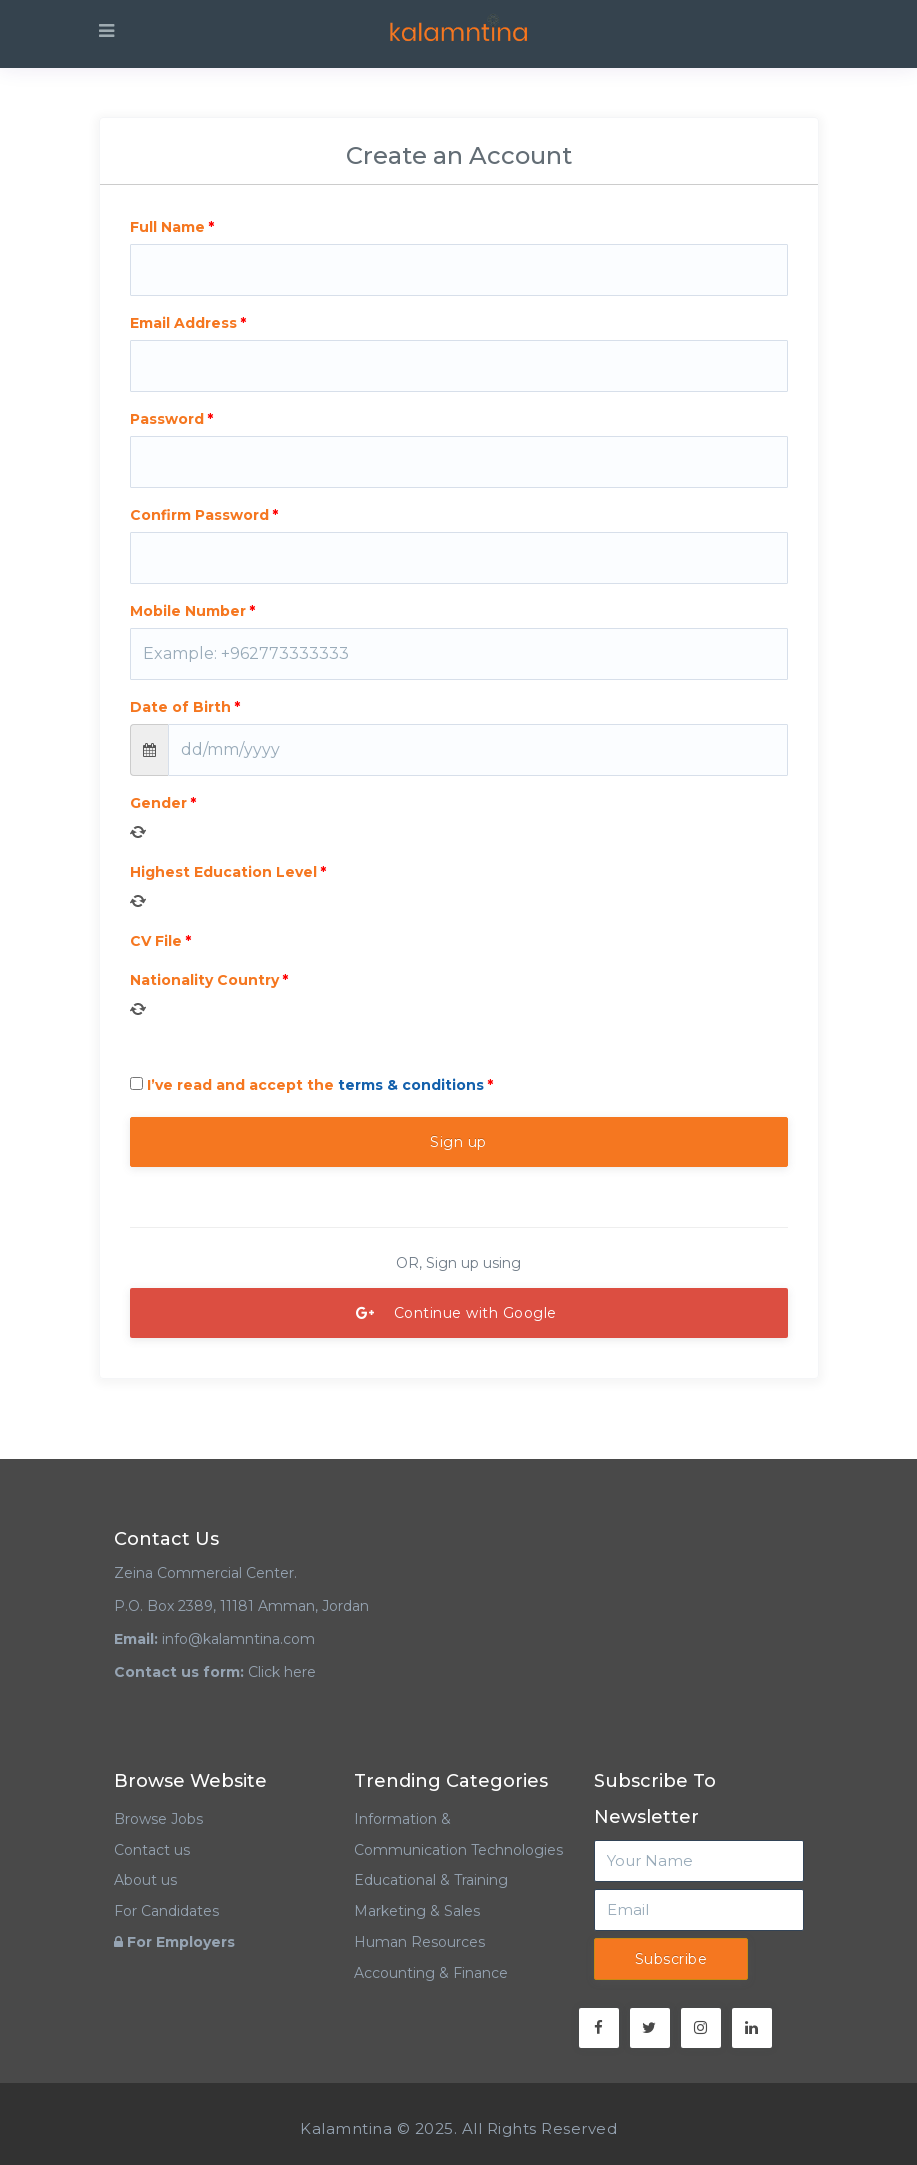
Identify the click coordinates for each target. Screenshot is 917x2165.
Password (167, 419)
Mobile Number (188, 611)
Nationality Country (204, 980)
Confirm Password (199, 515)
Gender (158, 803)
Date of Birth (180, 707)
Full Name (167, 227)
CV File (156, 941)
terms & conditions (411, 1085)
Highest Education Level (223, 872)
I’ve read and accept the (307, 1085)
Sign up (458, 1142)
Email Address (183, 323)
